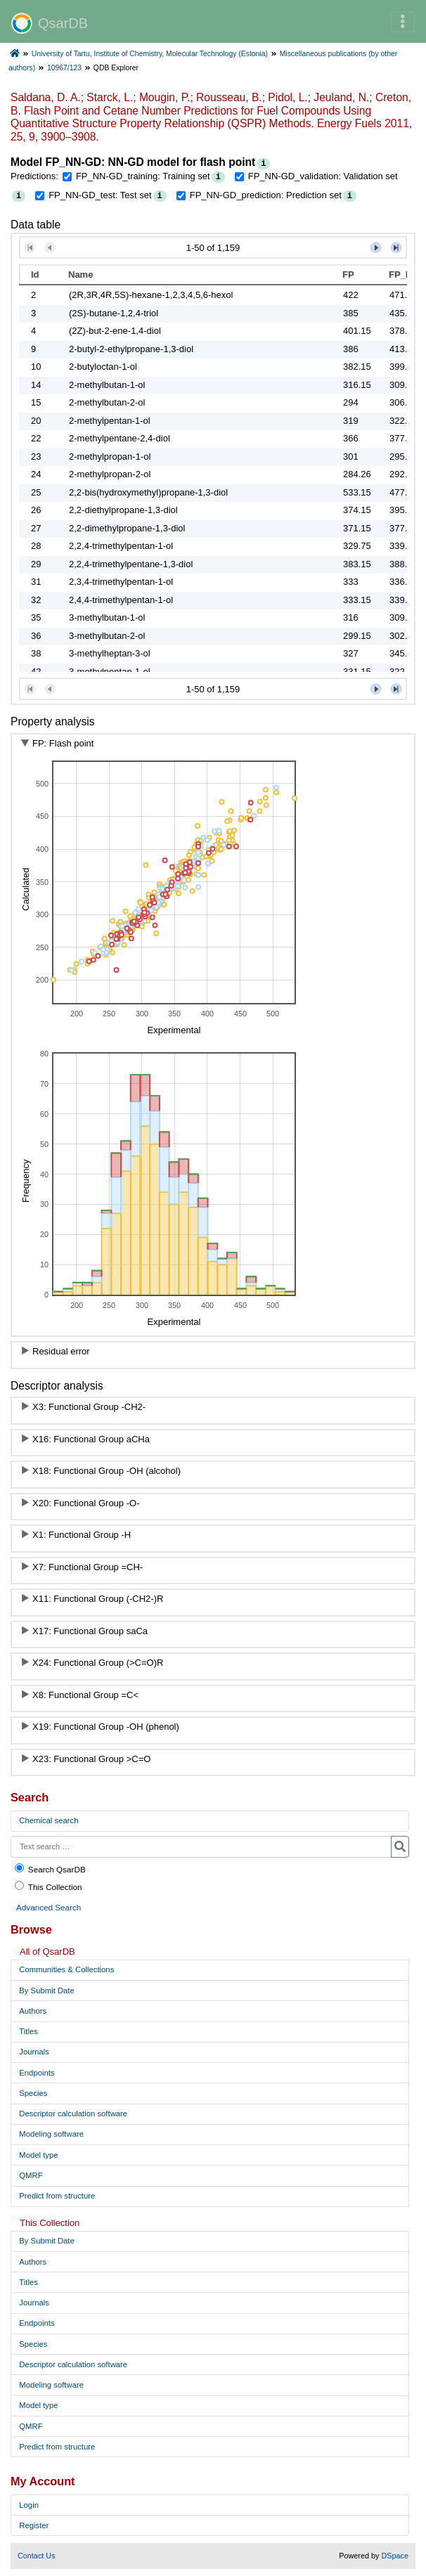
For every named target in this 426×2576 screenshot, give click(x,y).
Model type (38, 2155)
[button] (30, 247)
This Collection (47, 1886)
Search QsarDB (49, 1868)
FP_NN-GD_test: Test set (100, 195)
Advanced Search (48, 1907)
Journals (34, 2051)
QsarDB (49, 23)
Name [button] (80, 274)
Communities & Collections (66, 1969)
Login (29, 2505)
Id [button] (35, 274)
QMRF (30, 2175)
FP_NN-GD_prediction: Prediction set (266, 195)
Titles (28, 2031)
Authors (32, 2011)
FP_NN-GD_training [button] (407, 274)
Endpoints (36, 2073)
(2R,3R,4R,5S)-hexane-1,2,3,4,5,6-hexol (151, 295)
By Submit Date (46, 1990)
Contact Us (37, 2555)
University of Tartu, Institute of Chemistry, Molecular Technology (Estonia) (150, 54)
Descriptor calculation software (73, 2113)
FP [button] (348, 274)
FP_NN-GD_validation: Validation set (323, 176)
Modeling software (51, 2134)
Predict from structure (57, 2196)
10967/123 (64, 68)
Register (34, 2525)
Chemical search (48, 1820)
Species (33, 2093)
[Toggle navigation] (403, 21)
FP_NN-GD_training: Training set (143, 176)
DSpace (394, 2555)
